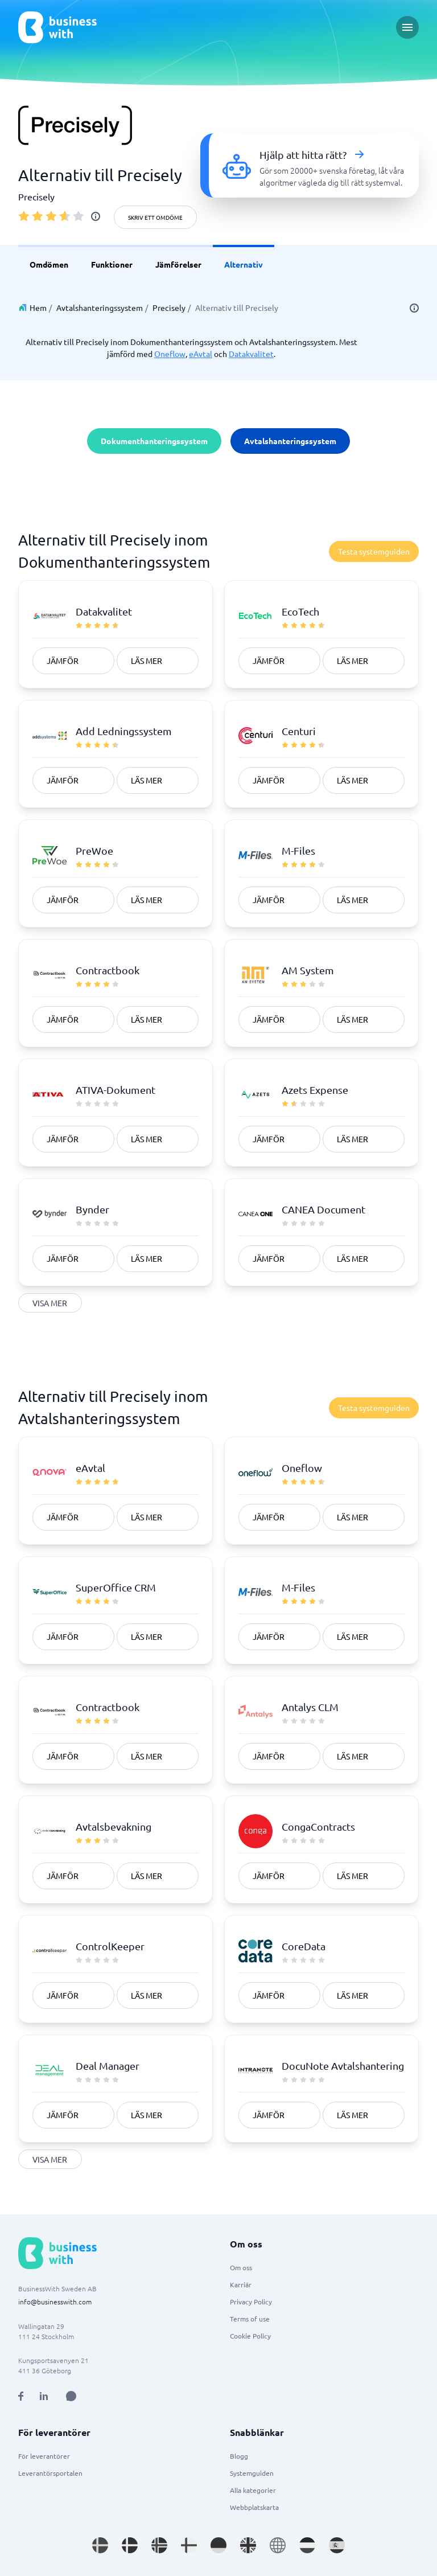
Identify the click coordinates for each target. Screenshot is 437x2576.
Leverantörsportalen (50, 2472)
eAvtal (200, 353)
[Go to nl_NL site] (307, 2545)
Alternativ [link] (243, 264)
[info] (95, 216)
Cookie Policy (250, 2335)
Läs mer (146, 660)
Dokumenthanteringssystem (154, 441)
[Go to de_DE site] (218, 2545)
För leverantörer (44, 2455)
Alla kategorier (253, 2490)
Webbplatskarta (254, 2507)
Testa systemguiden (374, 551)
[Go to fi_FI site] (189, 2545)
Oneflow (169, 353)
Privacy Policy (251, 2301)
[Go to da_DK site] (130, 2545)
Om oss (241, 2267)
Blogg (239, 2455)
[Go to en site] (278, 2545)
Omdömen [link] (49, 264)
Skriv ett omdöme (155, 217)
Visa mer (50, 1303)
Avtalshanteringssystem (99, 307)
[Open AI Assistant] (71, 2396)
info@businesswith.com (55, 2301)
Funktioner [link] (112, 264)
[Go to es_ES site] (337, 2545)
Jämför (63, 660)
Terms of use (250, 2318)
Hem (38, 307)
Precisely (168, 307)
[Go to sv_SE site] (100, 2545)
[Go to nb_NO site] (159, 2545)
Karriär (241, 2284)
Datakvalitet (251, 353)
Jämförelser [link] (178, 264)
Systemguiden (252, 2472)
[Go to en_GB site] (248, 2545)
